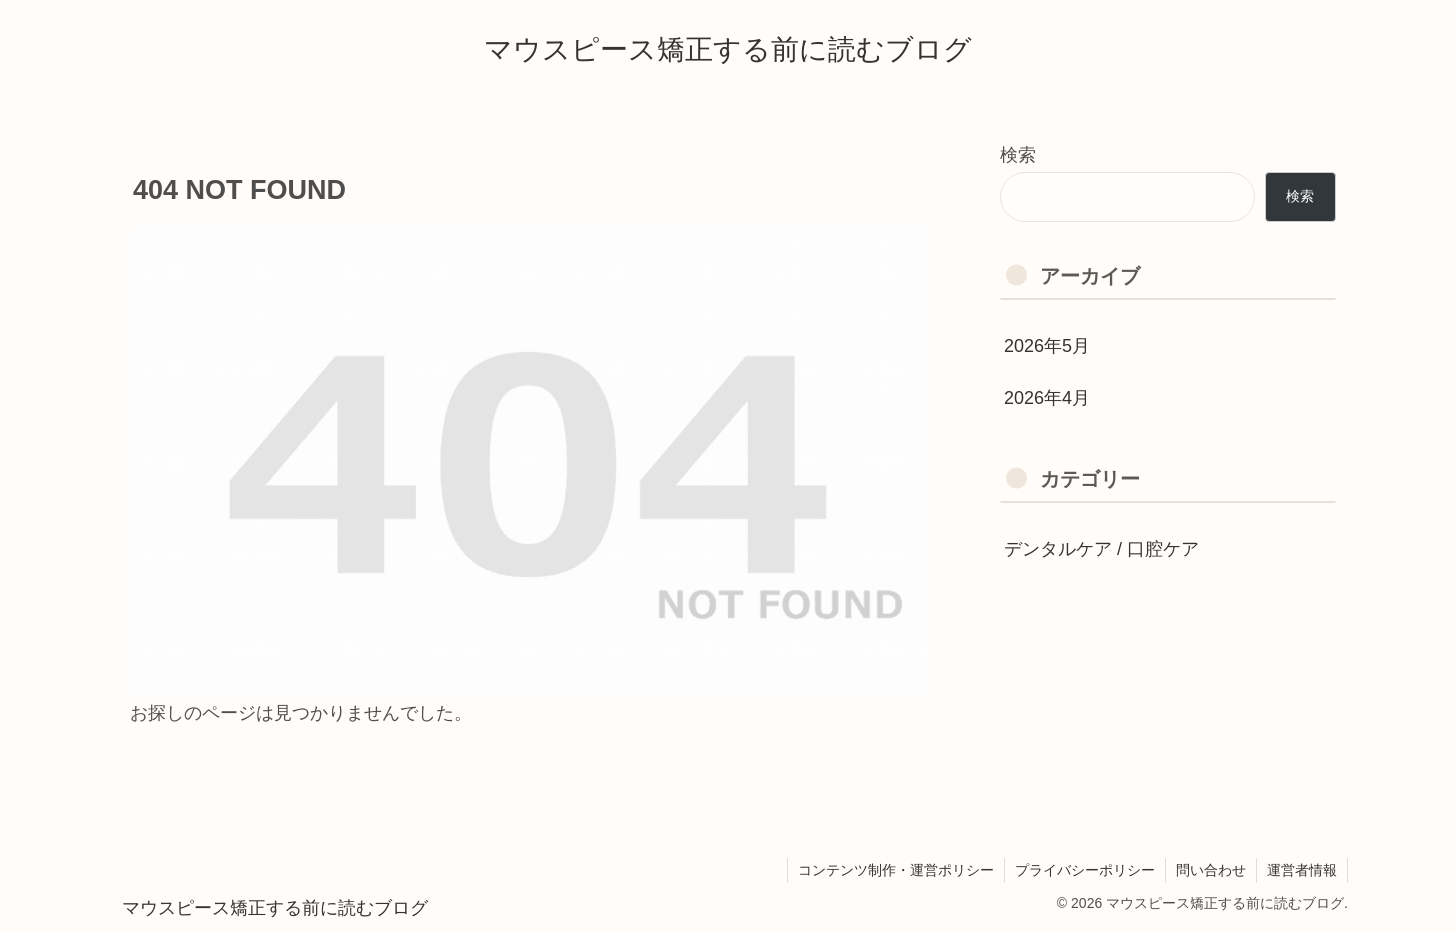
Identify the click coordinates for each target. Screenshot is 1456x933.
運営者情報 (1302, 870)
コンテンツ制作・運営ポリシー (896, 870)
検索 (1018, 155)
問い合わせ (1211, 870)
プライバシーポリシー (1085, 870)
